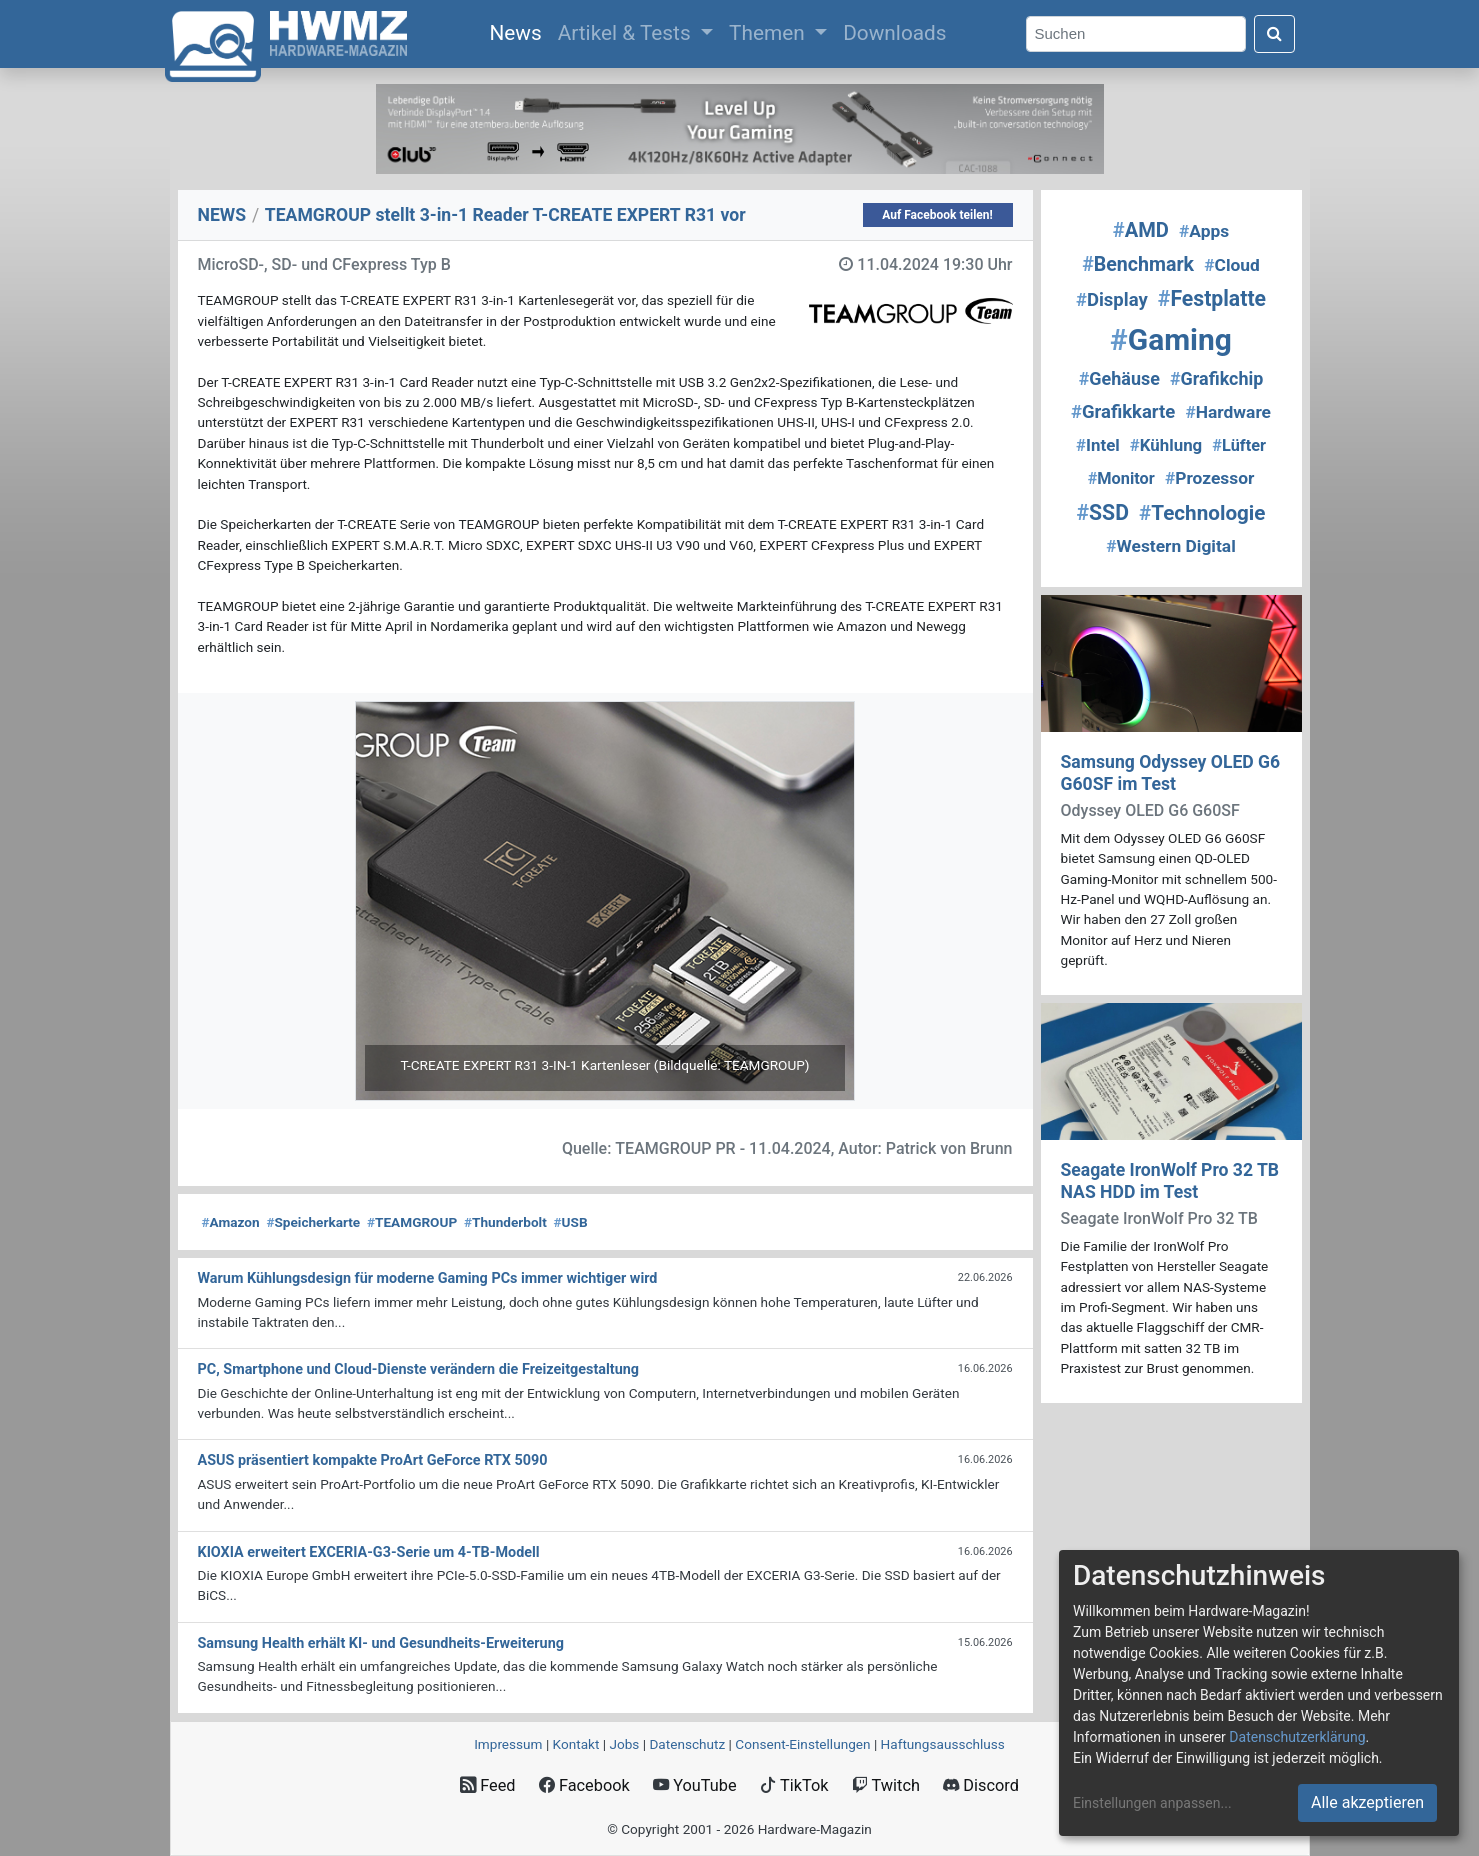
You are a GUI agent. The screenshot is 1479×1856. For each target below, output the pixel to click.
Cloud (1232, 265)
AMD (1141, 230)
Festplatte (1212, 298)
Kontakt (576, 1744)
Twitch (886, 1785)
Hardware (1228, 412)
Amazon (231, 1222)
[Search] (1136, 34)
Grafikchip (1216, 378)
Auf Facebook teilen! (937, 215)
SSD (1103, 512)
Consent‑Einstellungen (802, 1744)
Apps (1204, 231)
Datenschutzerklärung (1297, 1737)
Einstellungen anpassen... (1152, 1803)
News (519, 31)
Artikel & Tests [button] (627, 33)
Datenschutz (687, 1744)
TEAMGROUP (412, 1222)
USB (571, 1222)
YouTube (694, 1785)
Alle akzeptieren (1367, 1802)
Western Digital (1171, 546)
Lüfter (1239, 445)
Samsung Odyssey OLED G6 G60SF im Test (1171, 772)
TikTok (794, 1785)
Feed (487, 1785)
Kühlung (1166, 445)
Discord (981, 1785)
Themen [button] (769, 33)
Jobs (624, 1744)
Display (1112, 300)
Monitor (1121, 478)
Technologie (1202, 513)
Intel (1098, 445)
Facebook (584, 1785)
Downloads (894, 33)
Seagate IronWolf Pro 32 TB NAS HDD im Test (1170, 1180)
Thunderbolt (505, 1222)
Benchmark (1138, 264)
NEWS (222, 215)
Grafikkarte (1123, 412)
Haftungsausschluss (943, 1744)
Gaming (1171, 339)
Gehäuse (1119, 378)
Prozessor (1209, 478)
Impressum (508, 1744)
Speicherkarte (313, 1222)
